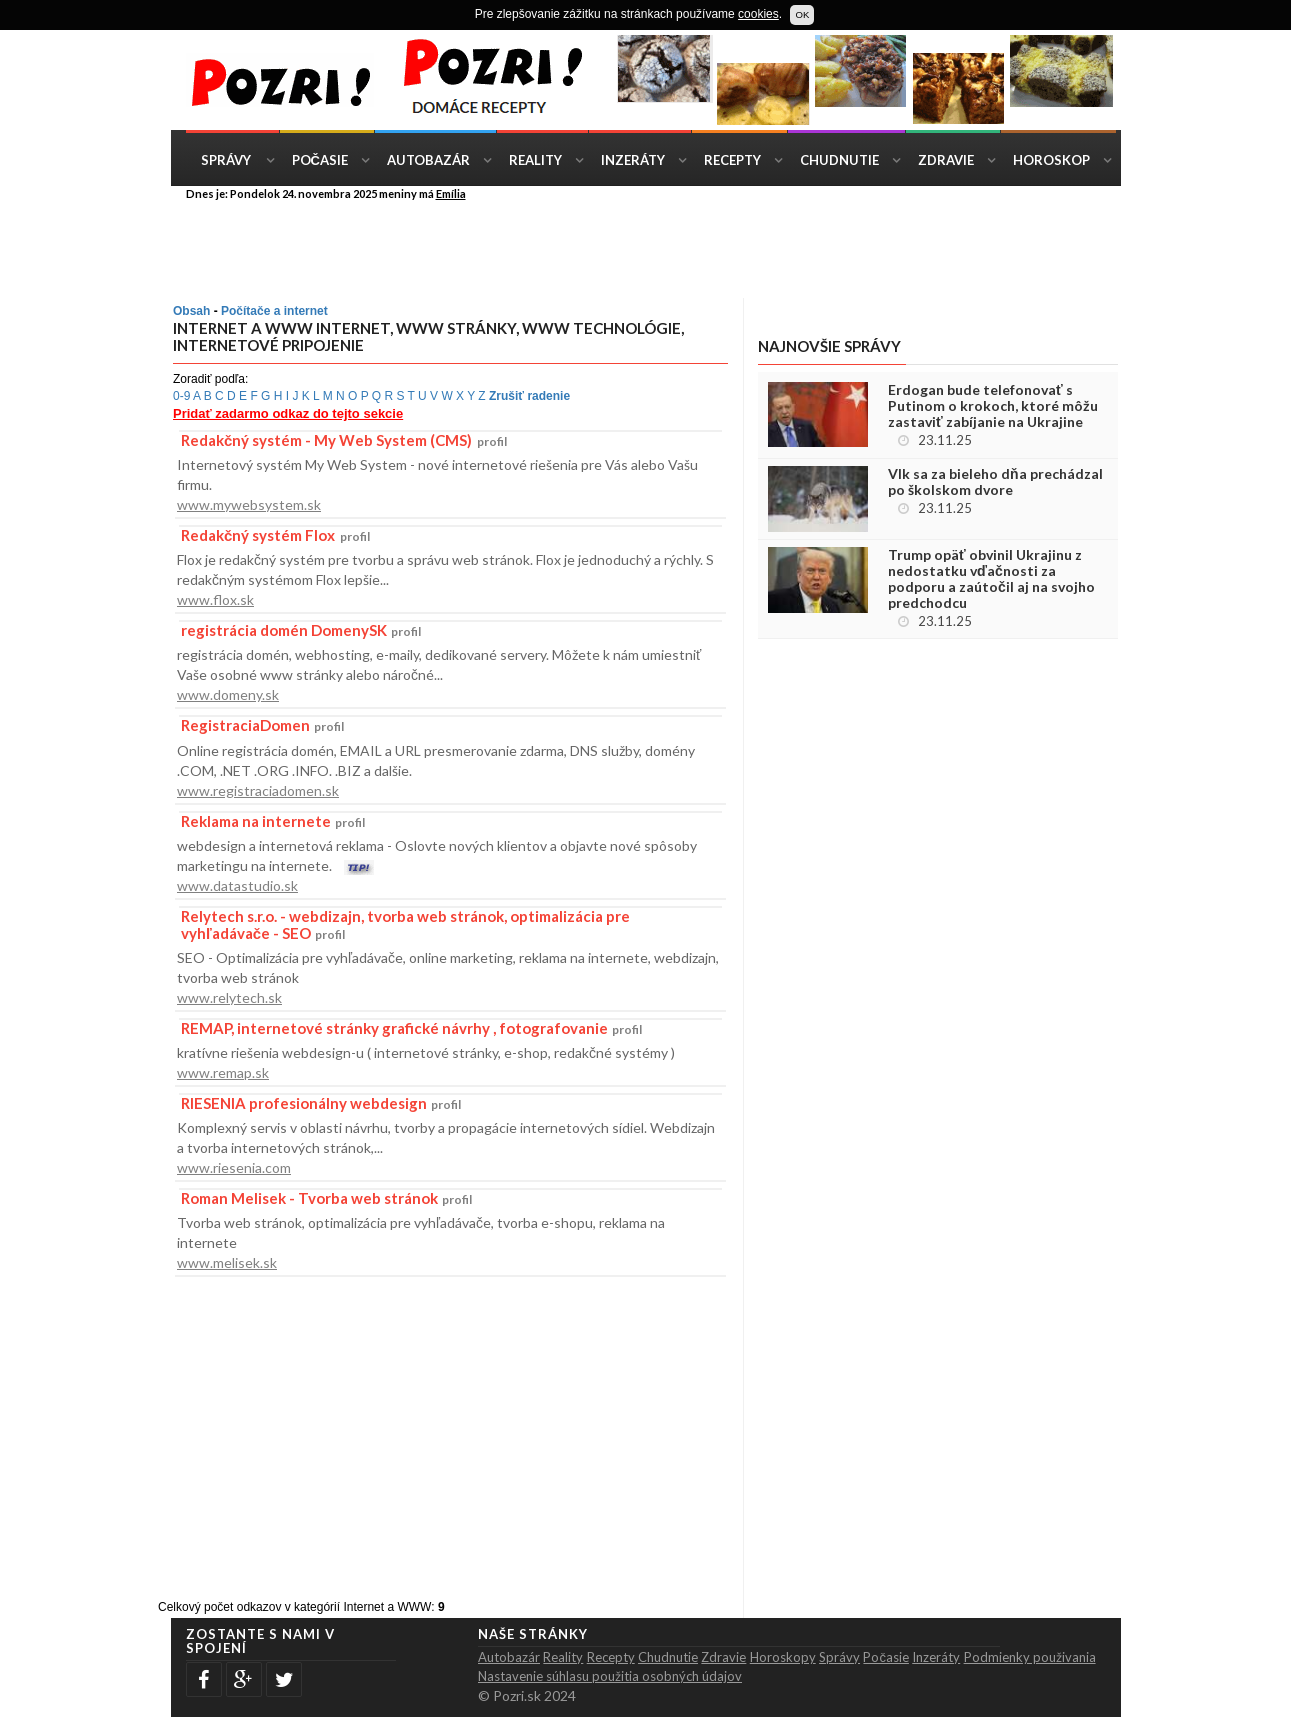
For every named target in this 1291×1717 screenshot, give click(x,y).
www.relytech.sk (229, 997)
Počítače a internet (274, 311)
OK (802, 14)
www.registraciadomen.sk (258, 790)
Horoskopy (783, 1657)
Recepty (732, 160)
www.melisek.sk (227, 1262)
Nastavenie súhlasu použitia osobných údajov (610, 1676)
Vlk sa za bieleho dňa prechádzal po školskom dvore (995, 482)
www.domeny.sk (228, 694)
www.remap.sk (223, 1072)
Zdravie (946, 160)
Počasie (320, 160)
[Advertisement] (661, 248)
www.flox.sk (215, 599)
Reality (535, 160)
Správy (226, 160)
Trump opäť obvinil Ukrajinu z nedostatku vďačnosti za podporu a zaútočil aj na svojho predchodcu (991, 579)
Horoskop (1051, 160)
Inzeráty (633, 160)
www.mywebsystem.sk (249, 504)
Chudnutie (839, 160)
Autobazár (428, 160)
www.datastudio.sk (237, 885)
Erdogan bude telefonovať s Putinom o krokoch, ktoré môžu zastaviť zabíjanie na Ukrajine (993, 406)
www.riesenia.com (234, 1167)
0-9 (181, 396)
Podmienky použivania (1030, 1657)
